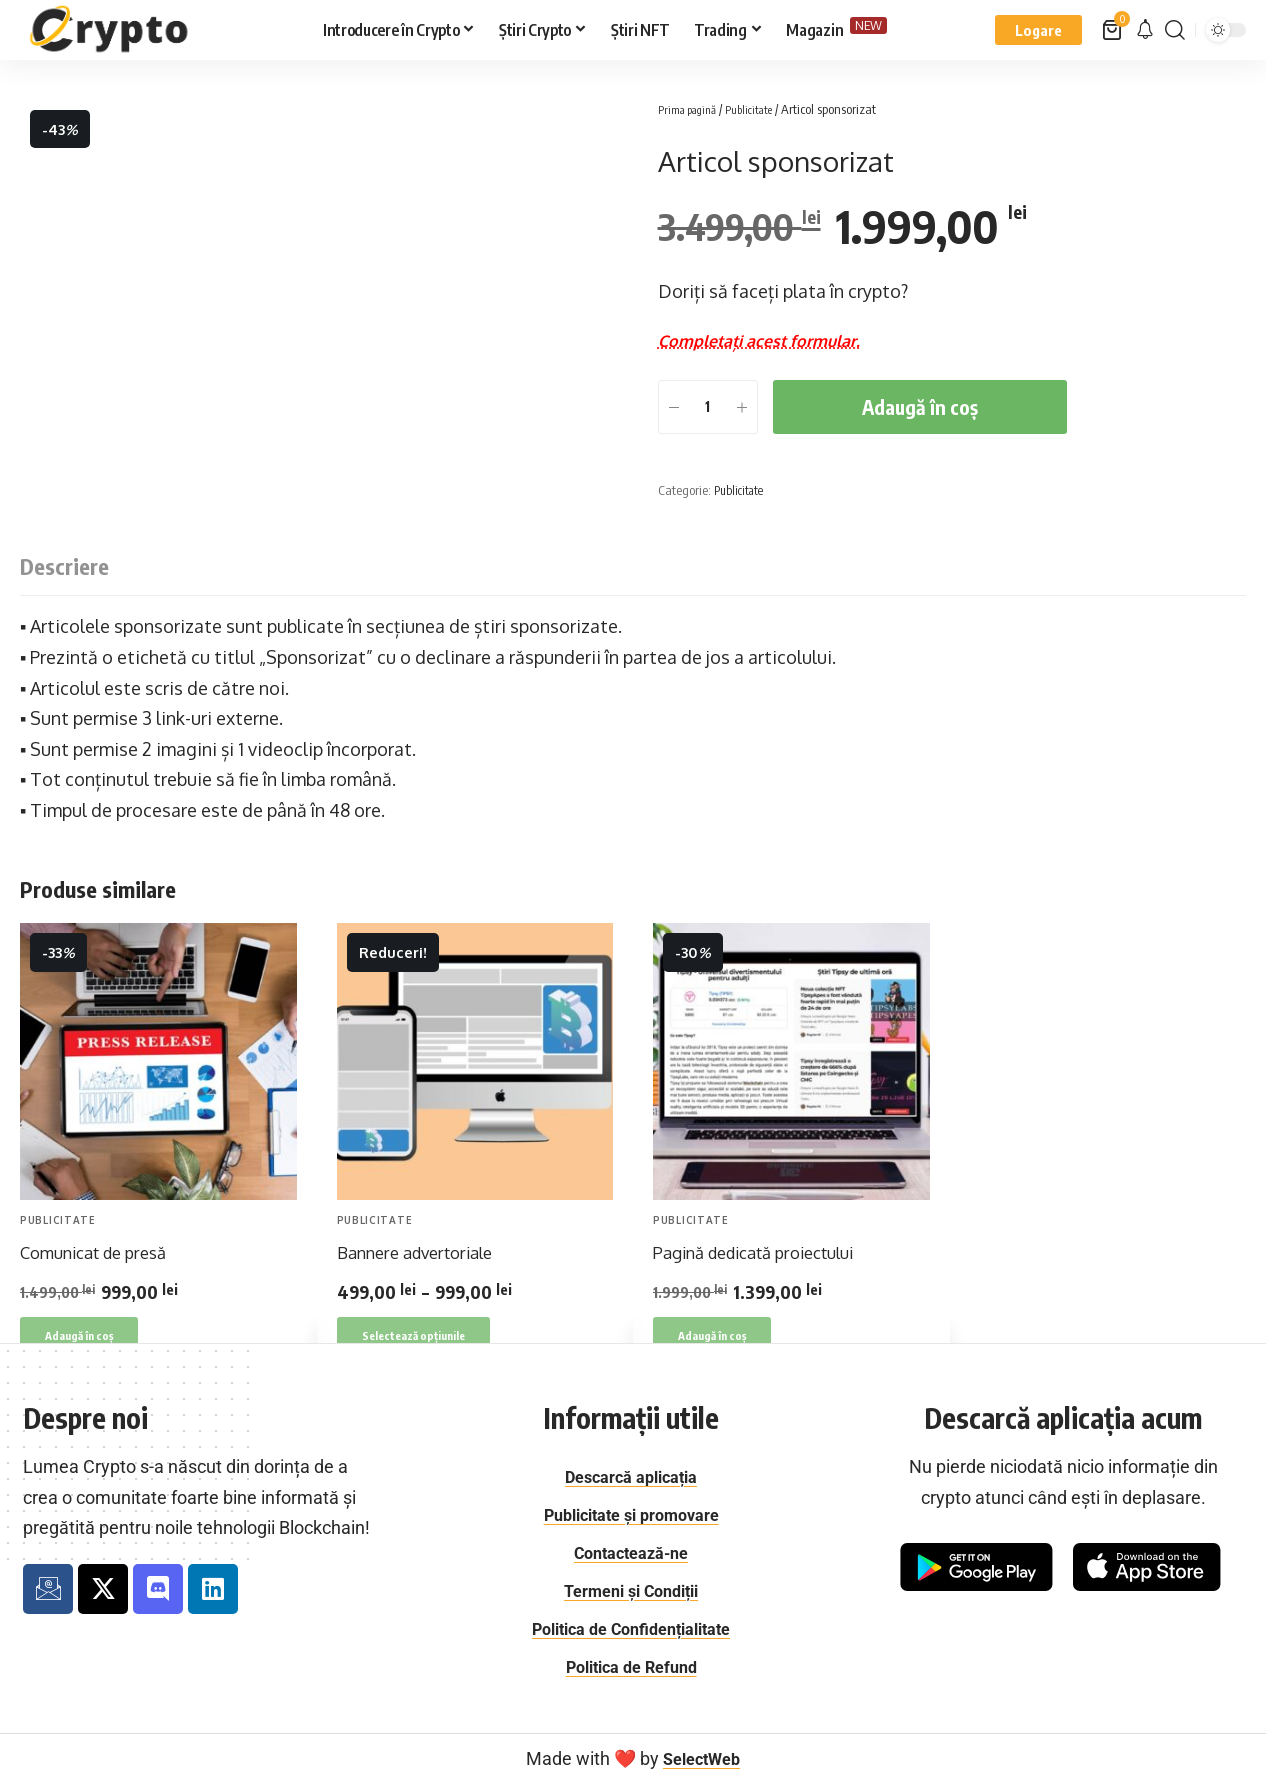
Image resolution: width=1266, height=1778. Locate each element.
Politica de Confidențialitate (631, 1624)
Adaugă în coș (920, 407)
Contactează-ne (631, 1550)
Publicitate (765, 109)
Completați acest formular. (772, 340)
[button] (1038, 30)
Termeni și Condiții (631, 1587)
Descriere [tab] (64, 565)
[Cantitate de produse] (708, 407)
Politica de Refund (631, 1661)
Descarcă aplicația (631, 1476)
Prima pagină (693, 109)
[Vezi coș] (1113, 30)
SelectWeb (701, 1752)
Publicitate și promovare (631, 1513)
